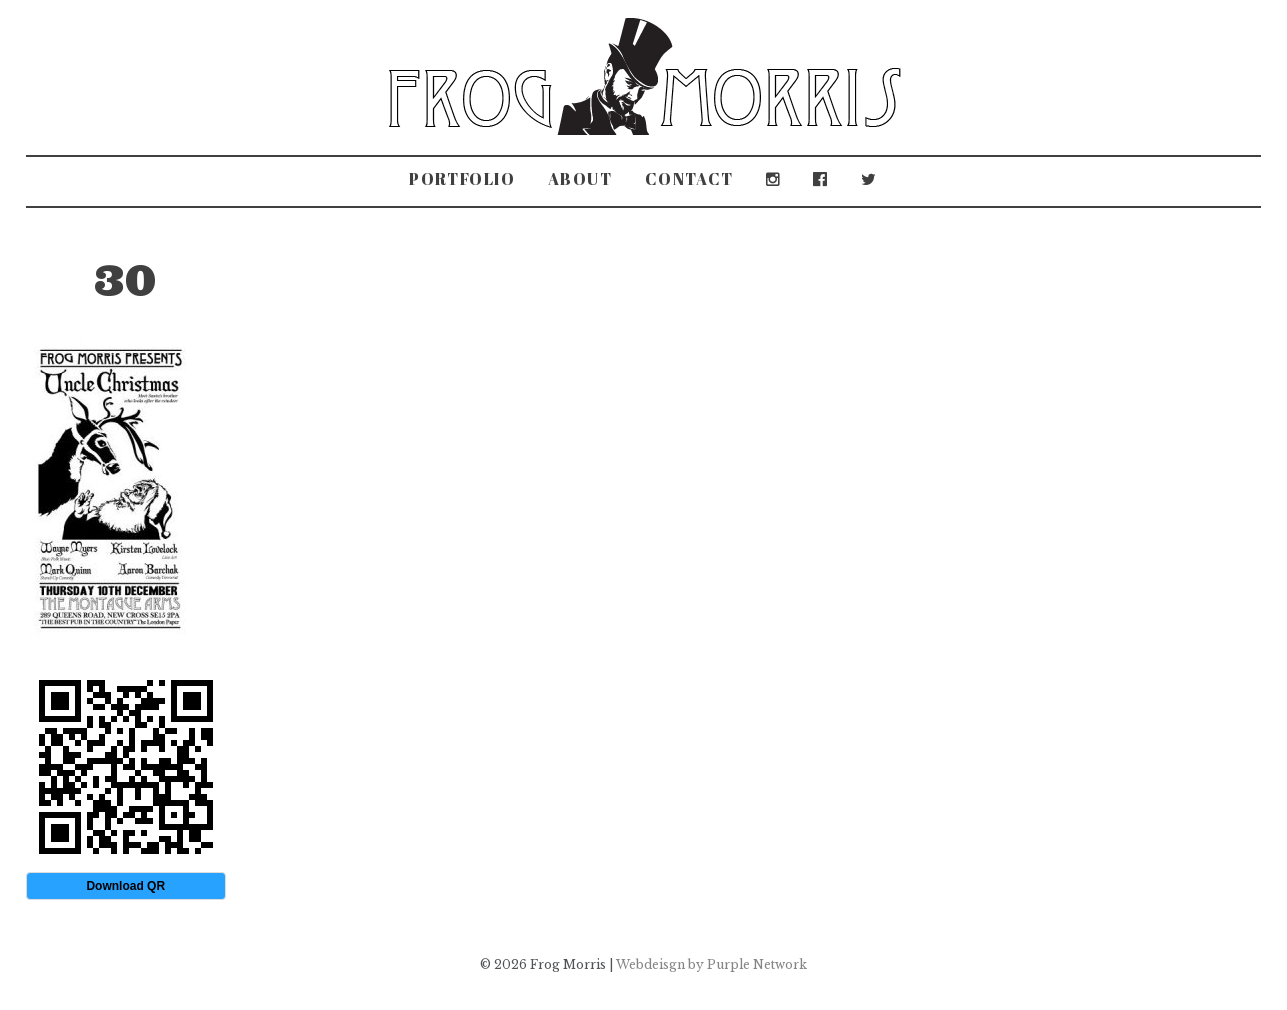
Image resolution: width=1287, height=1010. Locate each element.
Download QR (125, 886)
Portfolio (462, 179)
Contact (689, 179)
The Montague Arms (263, 255)
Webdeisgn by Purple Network (711, 964)
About (580, 179)
